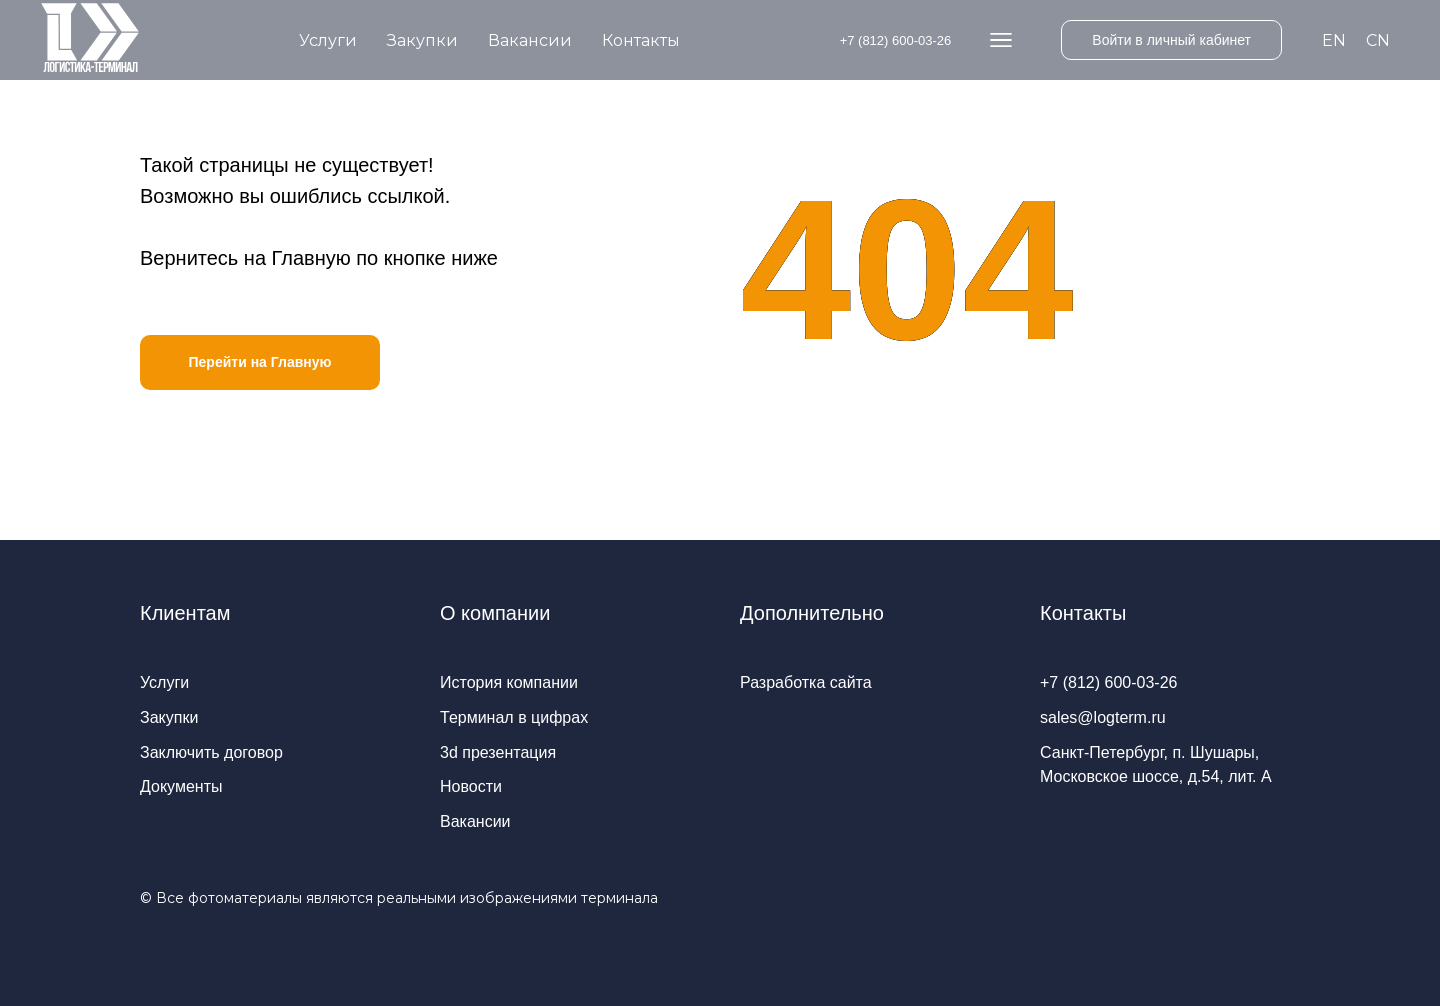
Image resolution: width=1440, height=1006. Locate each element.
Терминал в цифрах (514, 717)
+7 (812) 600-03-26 (896, 40)
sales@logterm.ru (1103, 717)
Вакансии (530, 40)
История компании (509, 682)
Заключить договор (211, 752)
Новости (471, 786)
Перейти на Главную (259, 362)
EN (1334, 40)
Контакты (641, 40)
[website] (1001, 40)
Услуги (328, 40)
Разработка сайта (806, 682)
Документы (181, 786)
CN (1378, 40)
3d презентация (498, 752)
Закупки (422, 40)
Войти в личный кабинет (1171, 40)
